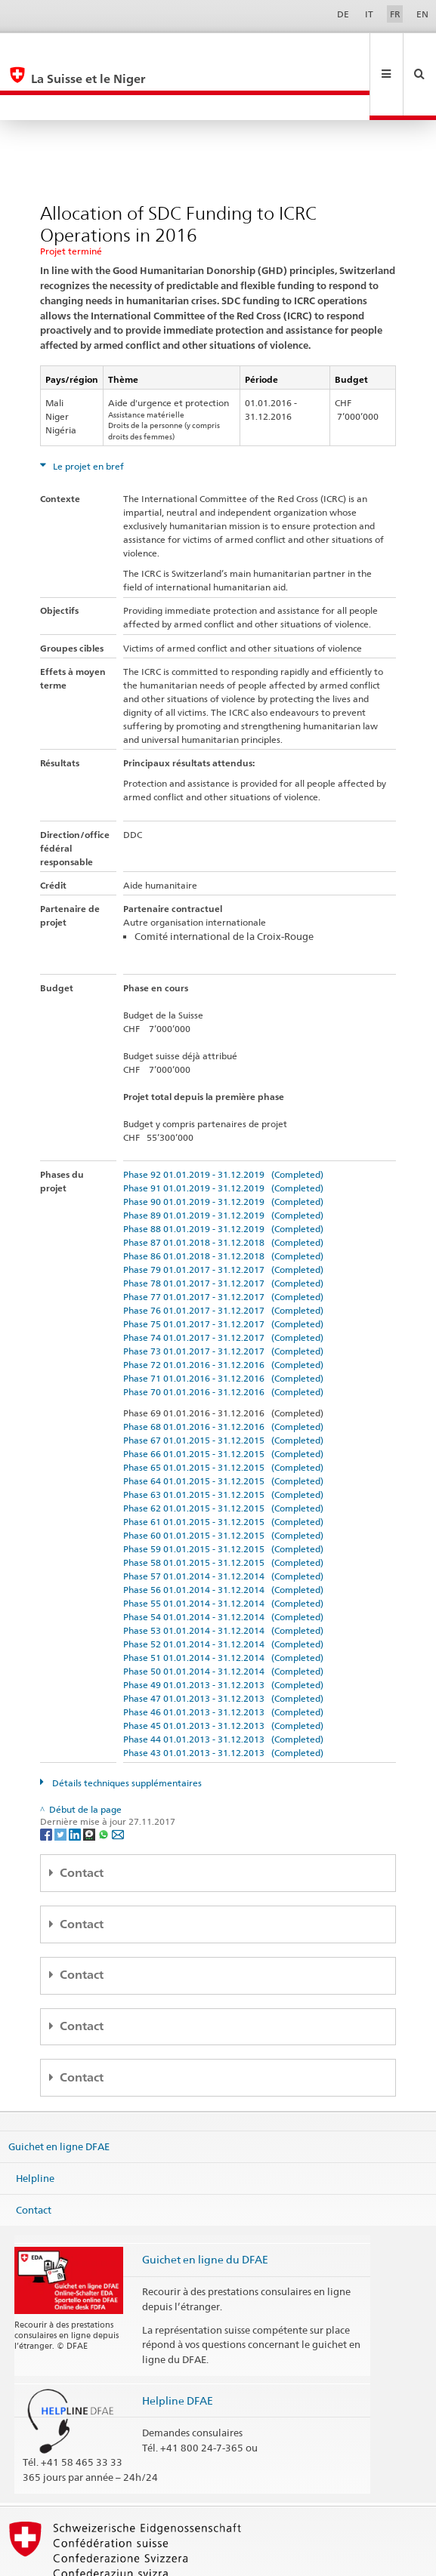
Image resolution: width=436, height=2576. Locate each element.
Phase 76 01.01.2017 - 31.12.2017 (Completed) (223, 1260)
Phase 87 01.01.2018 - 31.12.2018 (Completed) (223, 1192)
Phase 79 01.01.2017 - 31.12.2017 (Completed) (223, 1219)
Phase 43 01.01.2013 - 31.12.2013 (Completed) (223, 1702)
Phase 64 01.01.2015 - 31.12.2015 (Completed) (223, 1430)
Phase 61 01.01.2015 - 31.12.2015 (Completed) (223, 1471)
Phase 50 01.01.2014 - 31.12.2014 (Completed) (223, 1620)
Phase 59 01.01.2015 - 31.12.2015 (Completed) (223, 1498)
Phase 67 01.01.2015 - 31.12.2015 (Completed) (223, 1389)
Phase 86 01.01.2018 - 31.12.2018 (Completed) (223, 1205)
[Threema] (90, 1783)
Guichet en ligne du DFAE (205, 2208)
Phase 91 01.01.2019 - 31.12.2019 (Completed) (223, 1137)
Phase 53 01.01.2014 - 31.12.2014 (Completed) (223, 1580)
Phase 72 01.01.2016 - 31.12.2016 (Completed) (223, 1314)
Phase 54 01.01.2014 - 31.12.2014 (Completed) (223, 1566)
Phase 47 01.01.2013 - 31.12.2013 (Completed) (223, 1648)
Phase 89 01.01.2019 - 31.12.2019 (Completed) (223, 1164)
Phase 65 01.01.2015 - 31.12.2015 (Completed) (223, 1417)
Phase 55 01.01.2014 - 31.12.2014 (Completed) (223, 1553)
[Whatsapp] (104, 1783)
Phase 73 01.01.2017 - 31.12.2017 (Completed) (223, 1300)
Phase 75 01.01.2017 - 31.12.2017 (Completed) (223, 1273)
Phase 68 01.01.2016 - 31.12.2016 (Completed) (223, 1376)
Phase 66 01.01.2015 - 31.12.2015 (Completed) (223, 1403)
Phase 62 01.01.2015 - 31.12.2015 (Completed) (223, 1457)
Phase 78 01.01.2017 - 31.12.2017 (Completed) (223, 1232)
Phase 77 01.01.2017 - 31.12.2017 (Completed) (223, 1246)
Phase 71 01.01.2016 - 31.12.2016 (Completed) (223, 1328)
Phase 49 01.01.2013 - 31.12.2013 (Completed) (223, 1634)
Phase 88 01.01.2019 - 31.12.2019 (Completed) (223, 1178)
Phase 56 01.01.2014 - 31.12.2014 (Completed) (223, 1539)
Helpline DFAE (177, 2349)
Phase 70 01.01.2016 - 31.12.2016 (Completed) (223, 1341)
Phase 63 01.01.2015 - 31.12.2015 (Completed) (223, 1444)
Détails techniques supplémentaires (126, 1732)
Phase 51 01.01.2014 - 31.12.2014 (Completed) (223, 1607)
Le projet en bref (87, 415)
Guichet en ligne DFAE (59, 2096)
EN (422, 14)
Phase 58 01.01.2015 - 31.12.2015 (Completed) (223, 1512)
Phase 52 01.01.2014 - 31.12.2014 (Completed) (223, 1593)
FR (395, 14)
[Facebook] (47, 1783)
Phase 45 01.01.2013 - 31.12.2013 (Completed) (223, 1675)
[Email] (118, 1783)
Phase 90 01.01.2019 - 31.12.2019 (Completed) (223, 1151)
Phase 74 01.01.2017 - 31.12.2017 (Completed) (223, 1287)
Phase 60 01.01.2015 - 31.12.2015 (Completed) (223, 1485)
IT (369, 14)
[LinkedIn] (76, 1783)
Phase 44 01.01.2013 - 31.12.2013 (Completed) (223, 1688)
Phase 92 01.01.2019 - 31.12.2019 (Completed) (223, 1124)
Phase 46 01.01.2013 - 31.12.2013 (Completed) (223, 1661)
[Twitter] (61, 1783)
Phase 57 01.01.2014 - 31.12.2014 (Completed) (223, 1525)
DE (343, 14)
